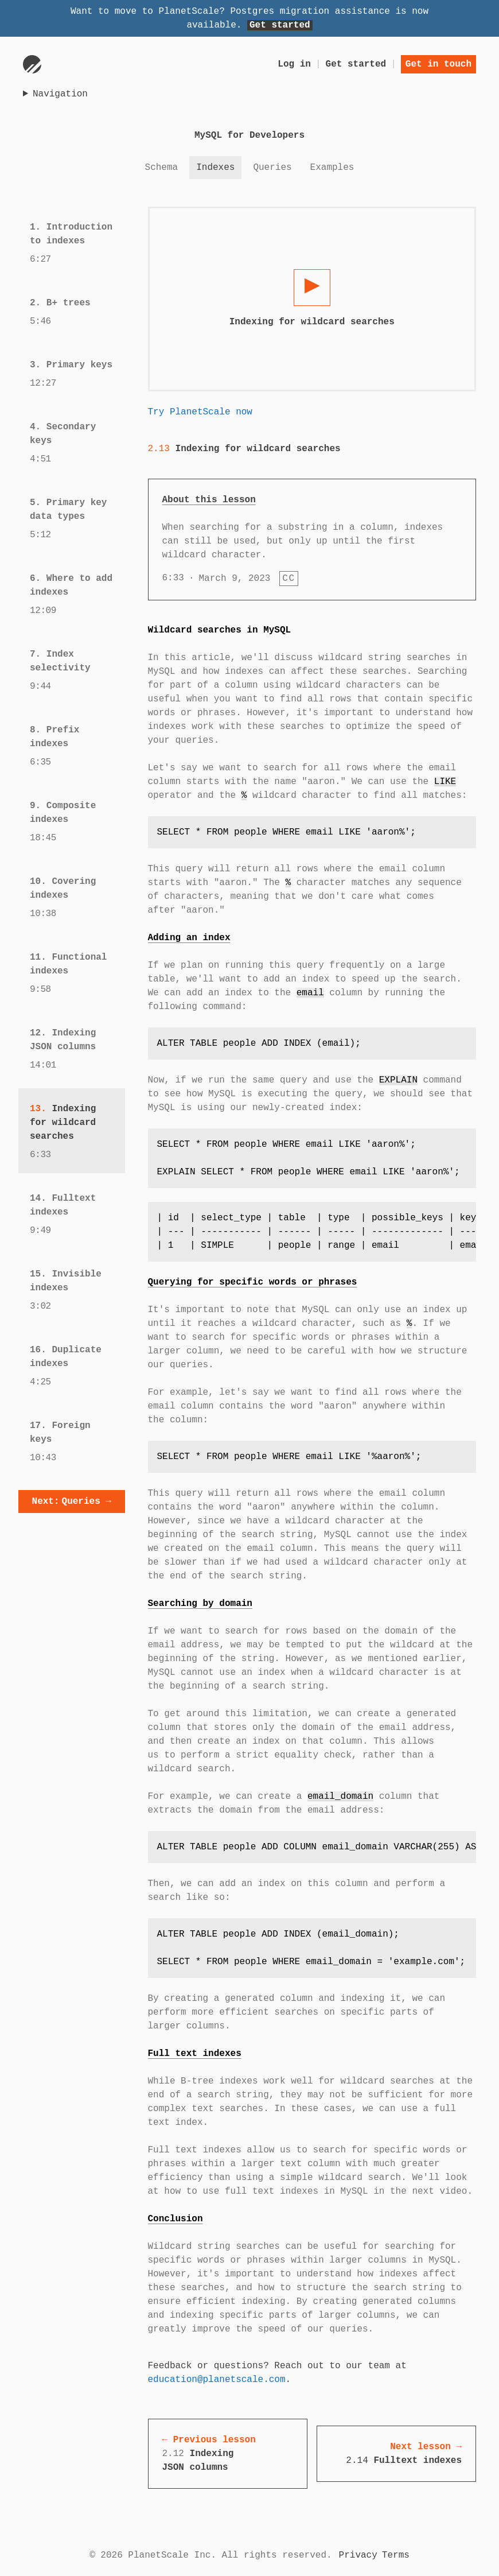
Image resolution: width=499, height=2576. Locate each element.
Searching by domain (200, 1604)
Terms (396, 2555)
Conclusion (175, 2219)
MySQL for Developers (249, 135)
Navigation (60, 94)
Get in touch (438, 64)
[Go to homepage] (32, 64)
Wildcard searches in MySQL (219, 630)
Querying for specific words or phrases (252, 1282)
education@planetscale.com (217, 2380)
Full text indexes (194, 2054)
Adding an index (189, 938)
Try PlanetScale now (200, 412)
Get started (280, 25)
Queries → (71, 1501)
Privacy (358, 2555)
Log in (294, 64)
